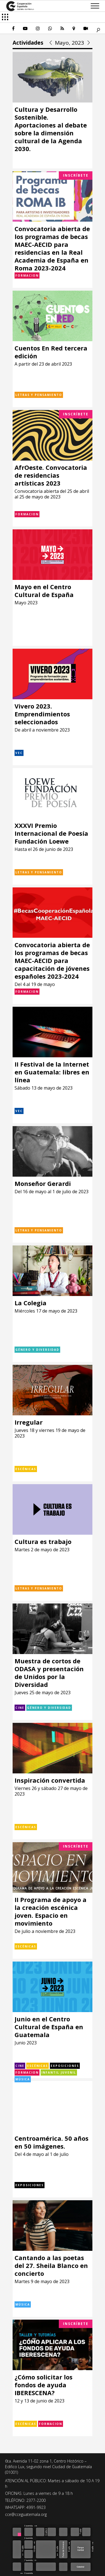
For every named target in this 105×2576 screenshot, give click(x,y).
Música (22, 2079)
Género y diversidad (37, 1350)
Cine (19, 1708)
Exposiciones (65, 2066)
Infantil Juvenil (58, 2072)
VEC (19, 753)
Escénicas (25, 1469)
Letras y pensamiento (38, 395)
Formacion (27, 275)
